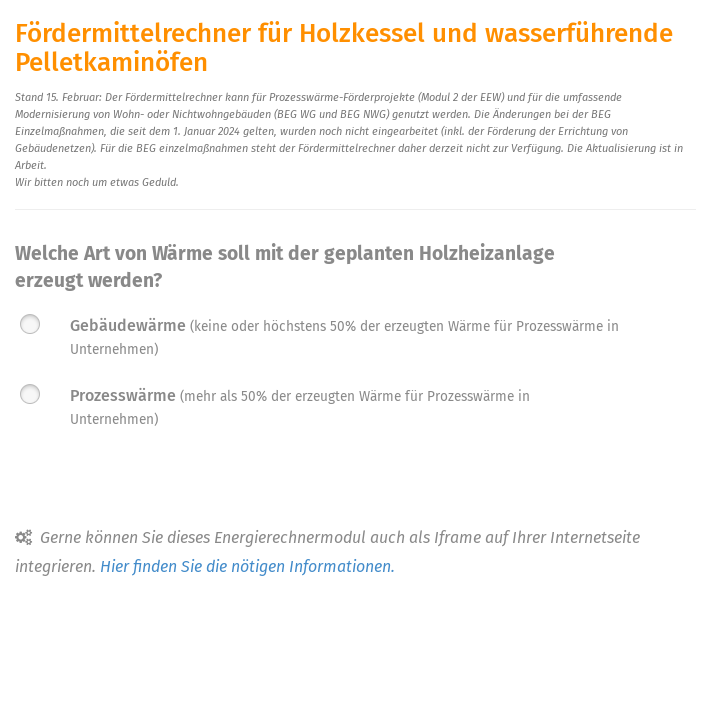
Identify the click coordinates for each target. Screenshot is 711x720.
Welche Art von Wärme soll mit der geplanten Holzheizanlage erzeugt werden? (285, 267)
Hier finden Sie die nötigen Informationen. (247, 566)
